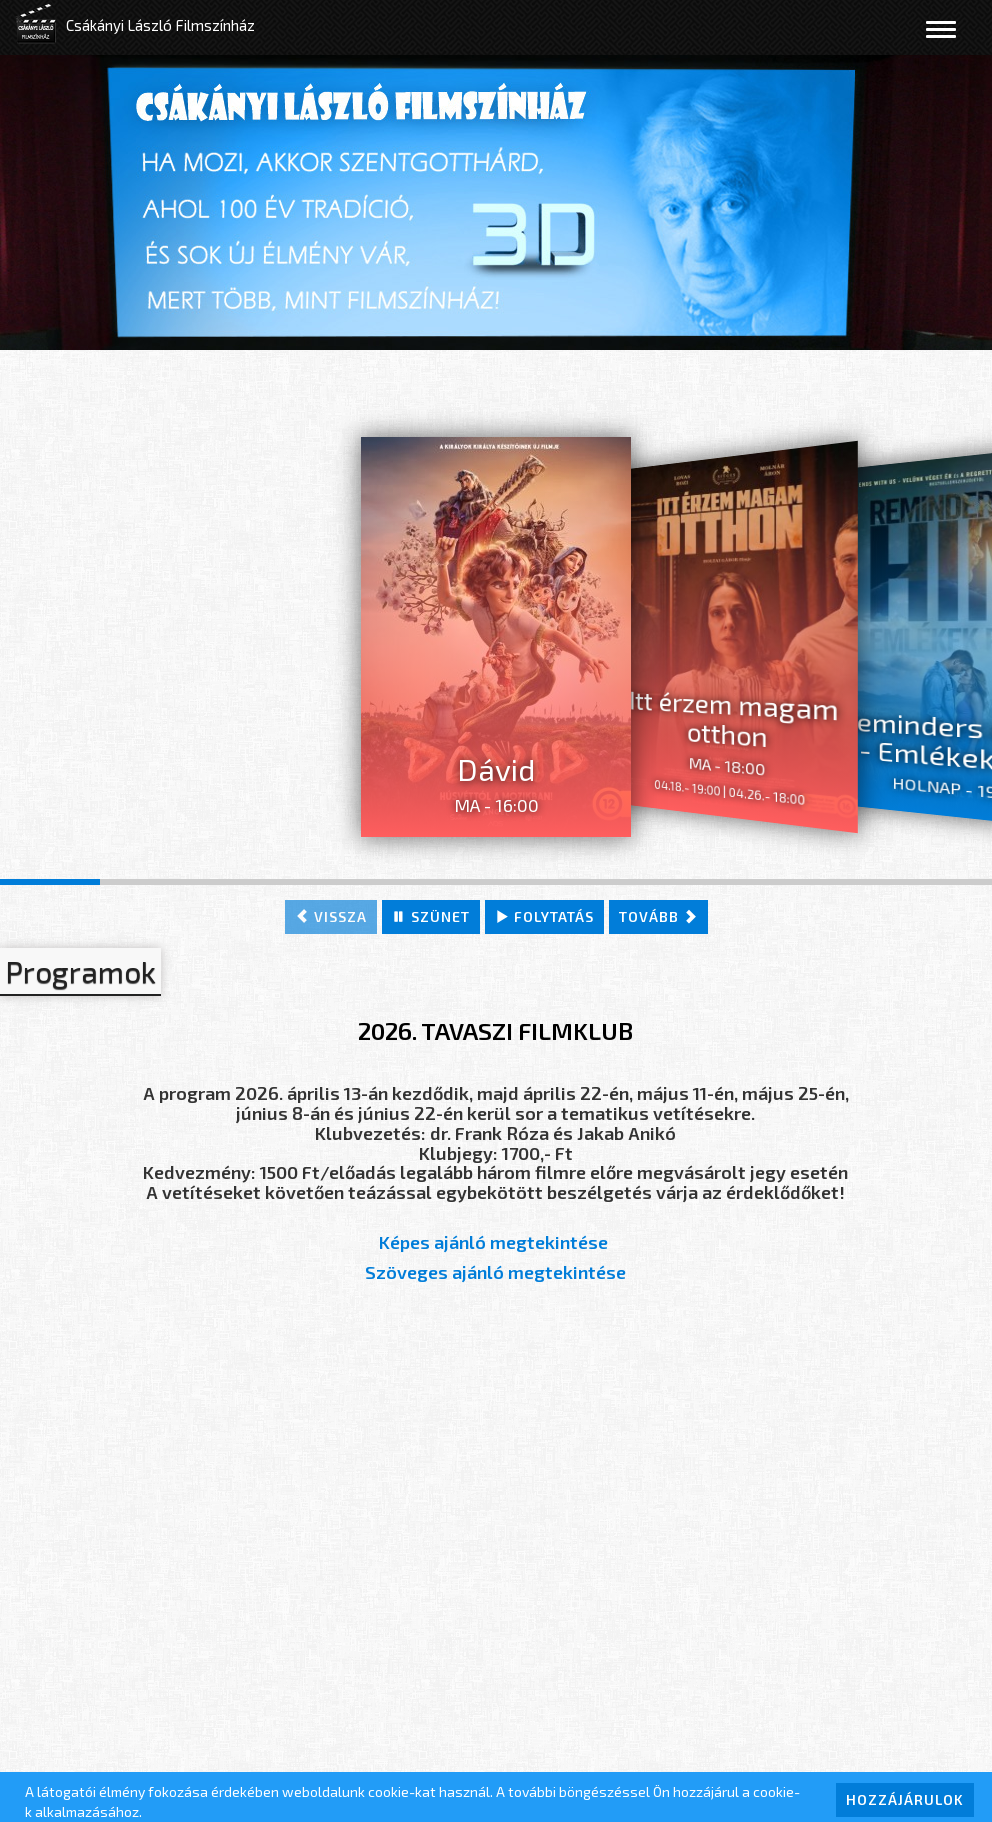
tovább (658, 916)
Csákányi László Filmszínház (160, 25)
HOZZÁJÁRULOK (905, 1799)
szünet (431, 916)
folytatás (544, 916)
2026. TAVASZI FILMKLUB (495, 1030)
